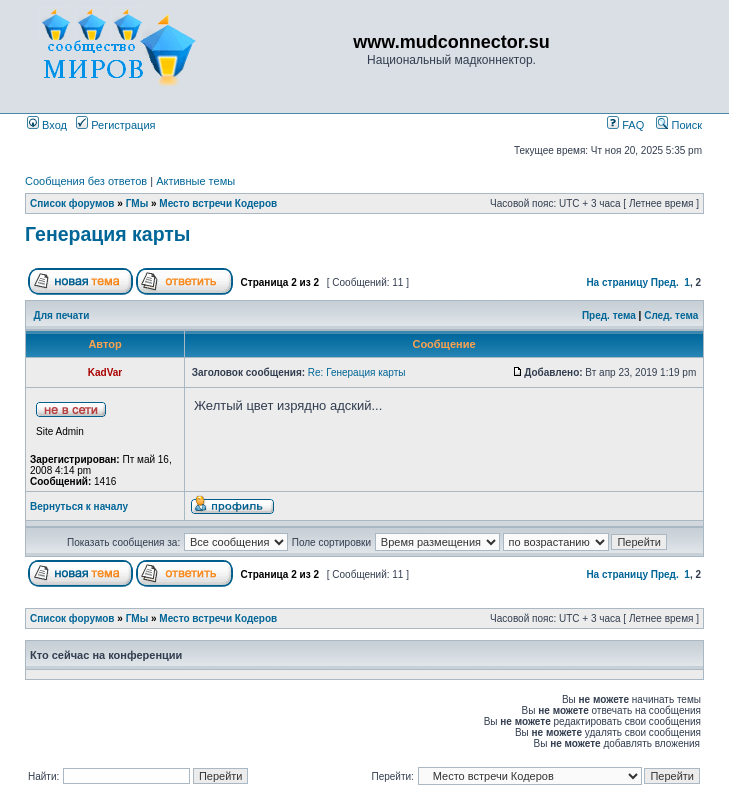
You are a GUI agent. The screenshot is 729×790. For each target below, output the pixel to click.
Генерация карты (108, 234)
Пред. (665, 282)
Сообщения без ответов (86, 181)
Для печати (62, 315)
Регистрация (115, 125)
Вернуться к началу (79, 506)
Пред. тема (609, 315)
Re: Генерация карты (357, 372)
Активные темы (195, 181)
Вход (47, 125)
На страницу (617, 282)
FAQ (625, 125)
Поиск (679, 125)
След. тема (671, 315)
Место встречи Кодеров (218, 203)
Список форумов (72, 203)
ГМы (137, 203)
